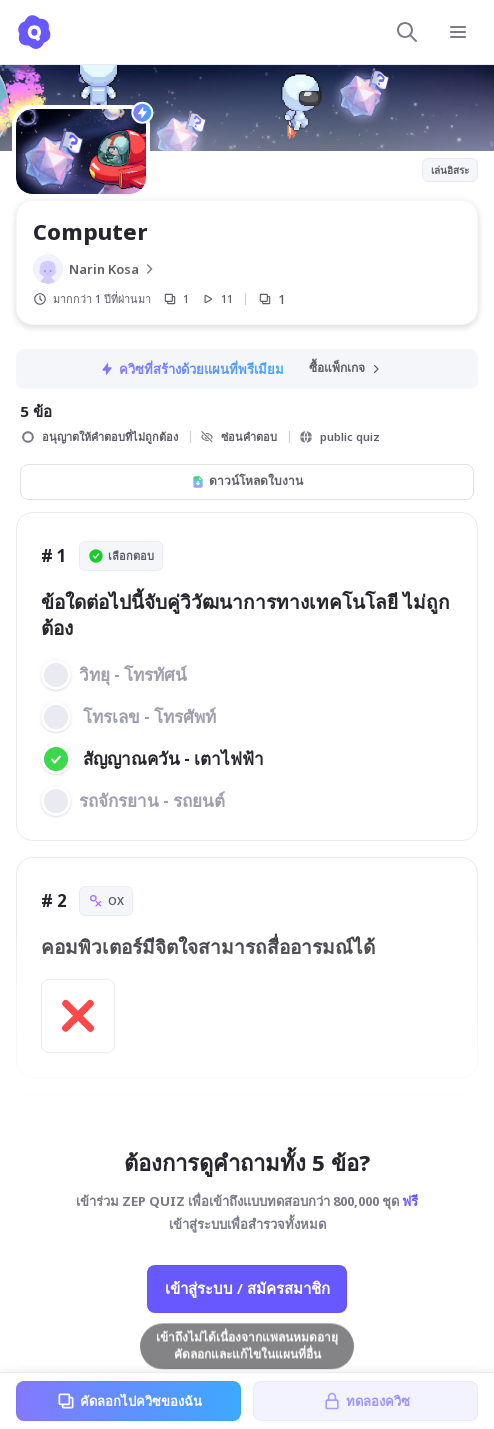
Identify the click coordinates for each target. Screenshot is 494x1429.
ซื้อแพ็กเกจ (346, 367)
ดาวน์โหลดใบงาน (247, 480)
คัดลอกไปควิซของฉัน (129, 1401)
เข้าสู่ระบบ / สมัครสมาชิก (247, 1288)
